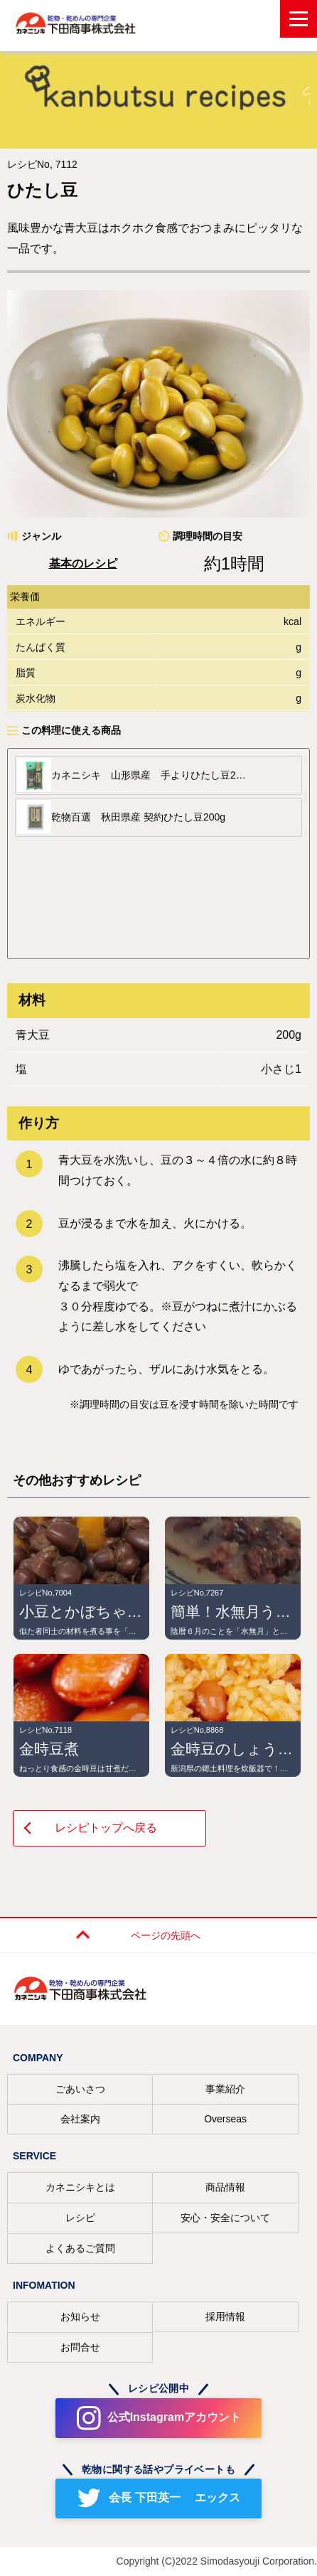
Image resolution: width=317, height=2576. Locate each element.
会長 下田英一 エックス (174, 2497)
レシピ (80, 2217)
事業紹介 (225, 2089)
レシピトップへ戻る (106, 1828)
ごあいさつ (80, 2089)
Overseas (225, 2119)
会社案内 (80, 2119)
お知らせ (80, 2316)
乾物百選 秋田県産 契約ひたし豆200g (138, 817)
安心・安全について (225, 2217)
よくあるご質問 (80, 2248)
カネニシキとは (80, 2187)
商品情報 (225, 2187)
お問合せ (80, 2347)
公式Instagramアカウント (174, 2417)
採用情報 (225, 2316)
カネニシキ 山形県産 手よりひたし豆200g (150, 775)
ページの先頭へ (165, 1935)
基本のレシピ (83, 563)
